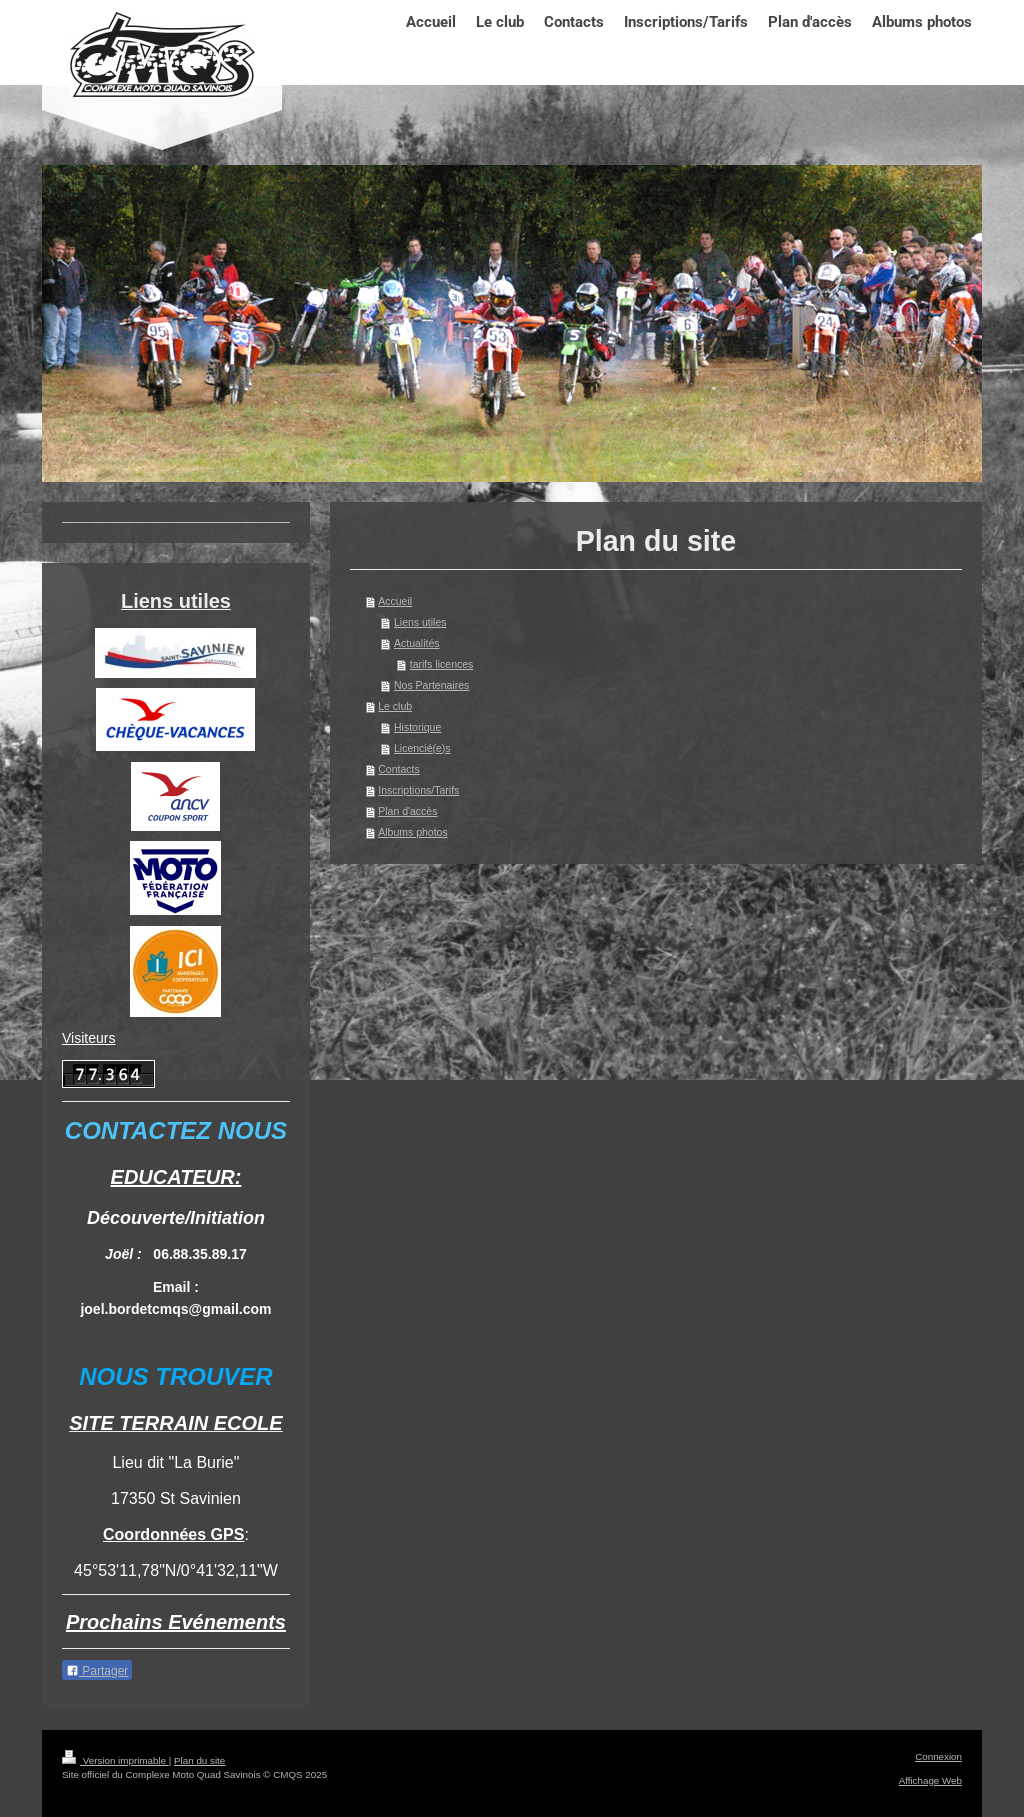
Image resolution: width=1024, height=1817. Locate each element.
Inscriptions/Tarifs (418, 790)
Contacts (398, 769)
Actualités (417, 643)
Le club (395, 706)
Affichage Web (930, 1780)
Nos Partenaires (431, 685)
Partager (97, 1671)
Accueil (395, 601)
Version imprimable (115, 1760)
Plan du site (199, 1760)
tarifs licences (442, 664)
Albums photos (412, 832)
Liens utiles (420, 622)
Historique (417, 727)
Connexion (938, 1756)
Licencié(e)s (422, 748)
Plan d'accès (407, 811)
